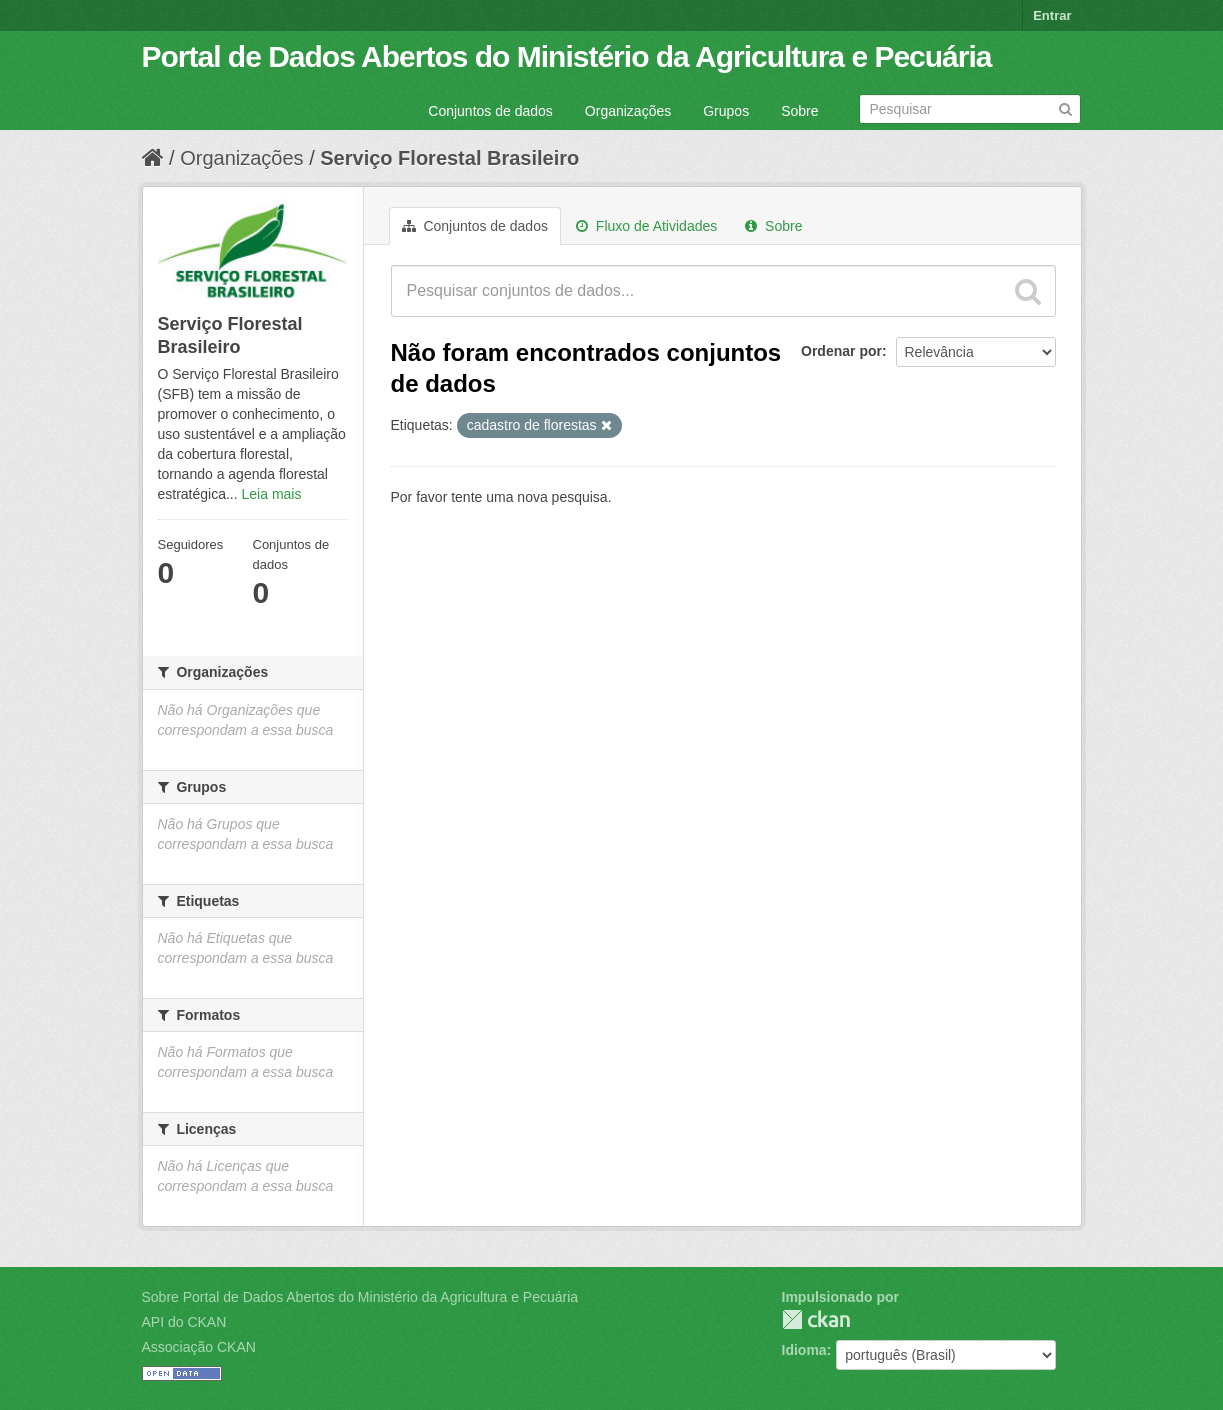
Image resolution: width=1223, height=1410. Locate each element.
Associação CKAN (199, 1347)
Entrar (1052, 15)
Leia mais (272, 494)
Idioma (804, 1350)
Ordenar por (841, 351)
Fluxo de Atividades (646, 226)
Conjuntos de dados (490, 111)
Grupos (726, 111)
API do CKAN (184, 1322)
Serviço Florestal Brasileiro (449, 158)
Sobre (799, 111)
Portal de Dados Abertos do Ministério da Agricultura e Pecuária (567, 56)
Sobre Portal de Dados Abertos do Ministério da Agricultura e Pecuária (360, 1297)
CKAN (816, 1319)
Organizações (628, 111)
